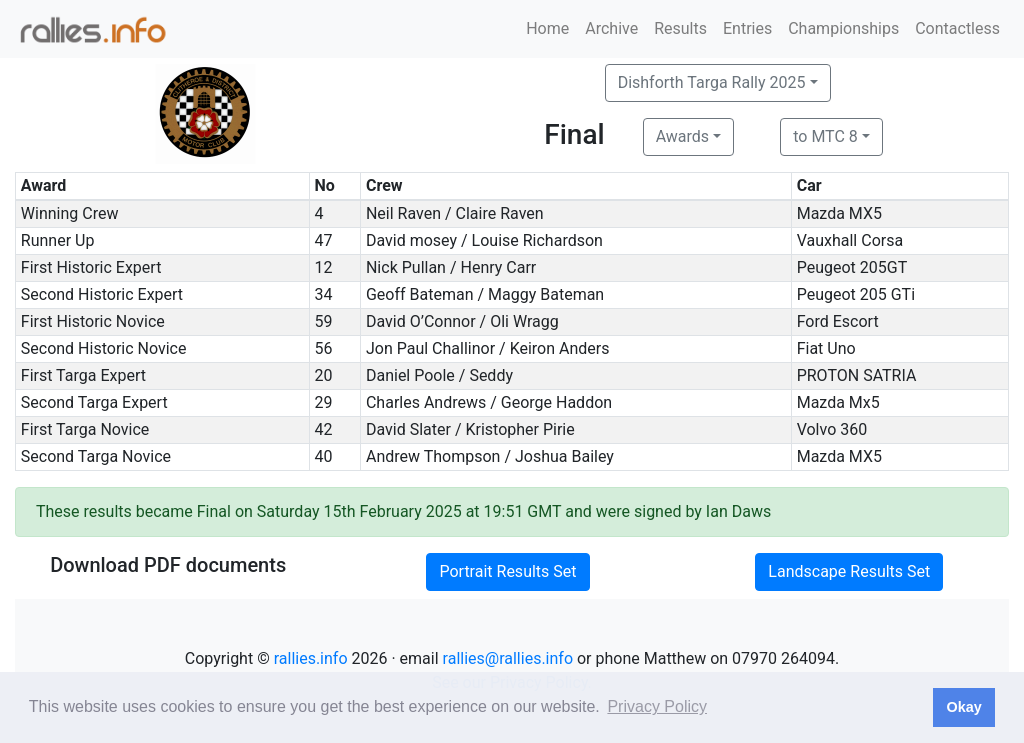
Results (680, 28)
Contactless (957, 28)
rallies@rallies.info (508, 658)
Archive (611, 28)
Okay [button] (963, 707)
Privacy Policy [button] (657, 706)
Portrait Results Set (507, 571)
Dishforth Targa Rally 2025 (712, 82)
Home (547, 28)
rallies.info (311, 658)
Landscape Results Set (849, 571)
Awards (682, 136)
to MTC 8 (825, 136)
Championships (843, 28)
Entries (747, 28)
